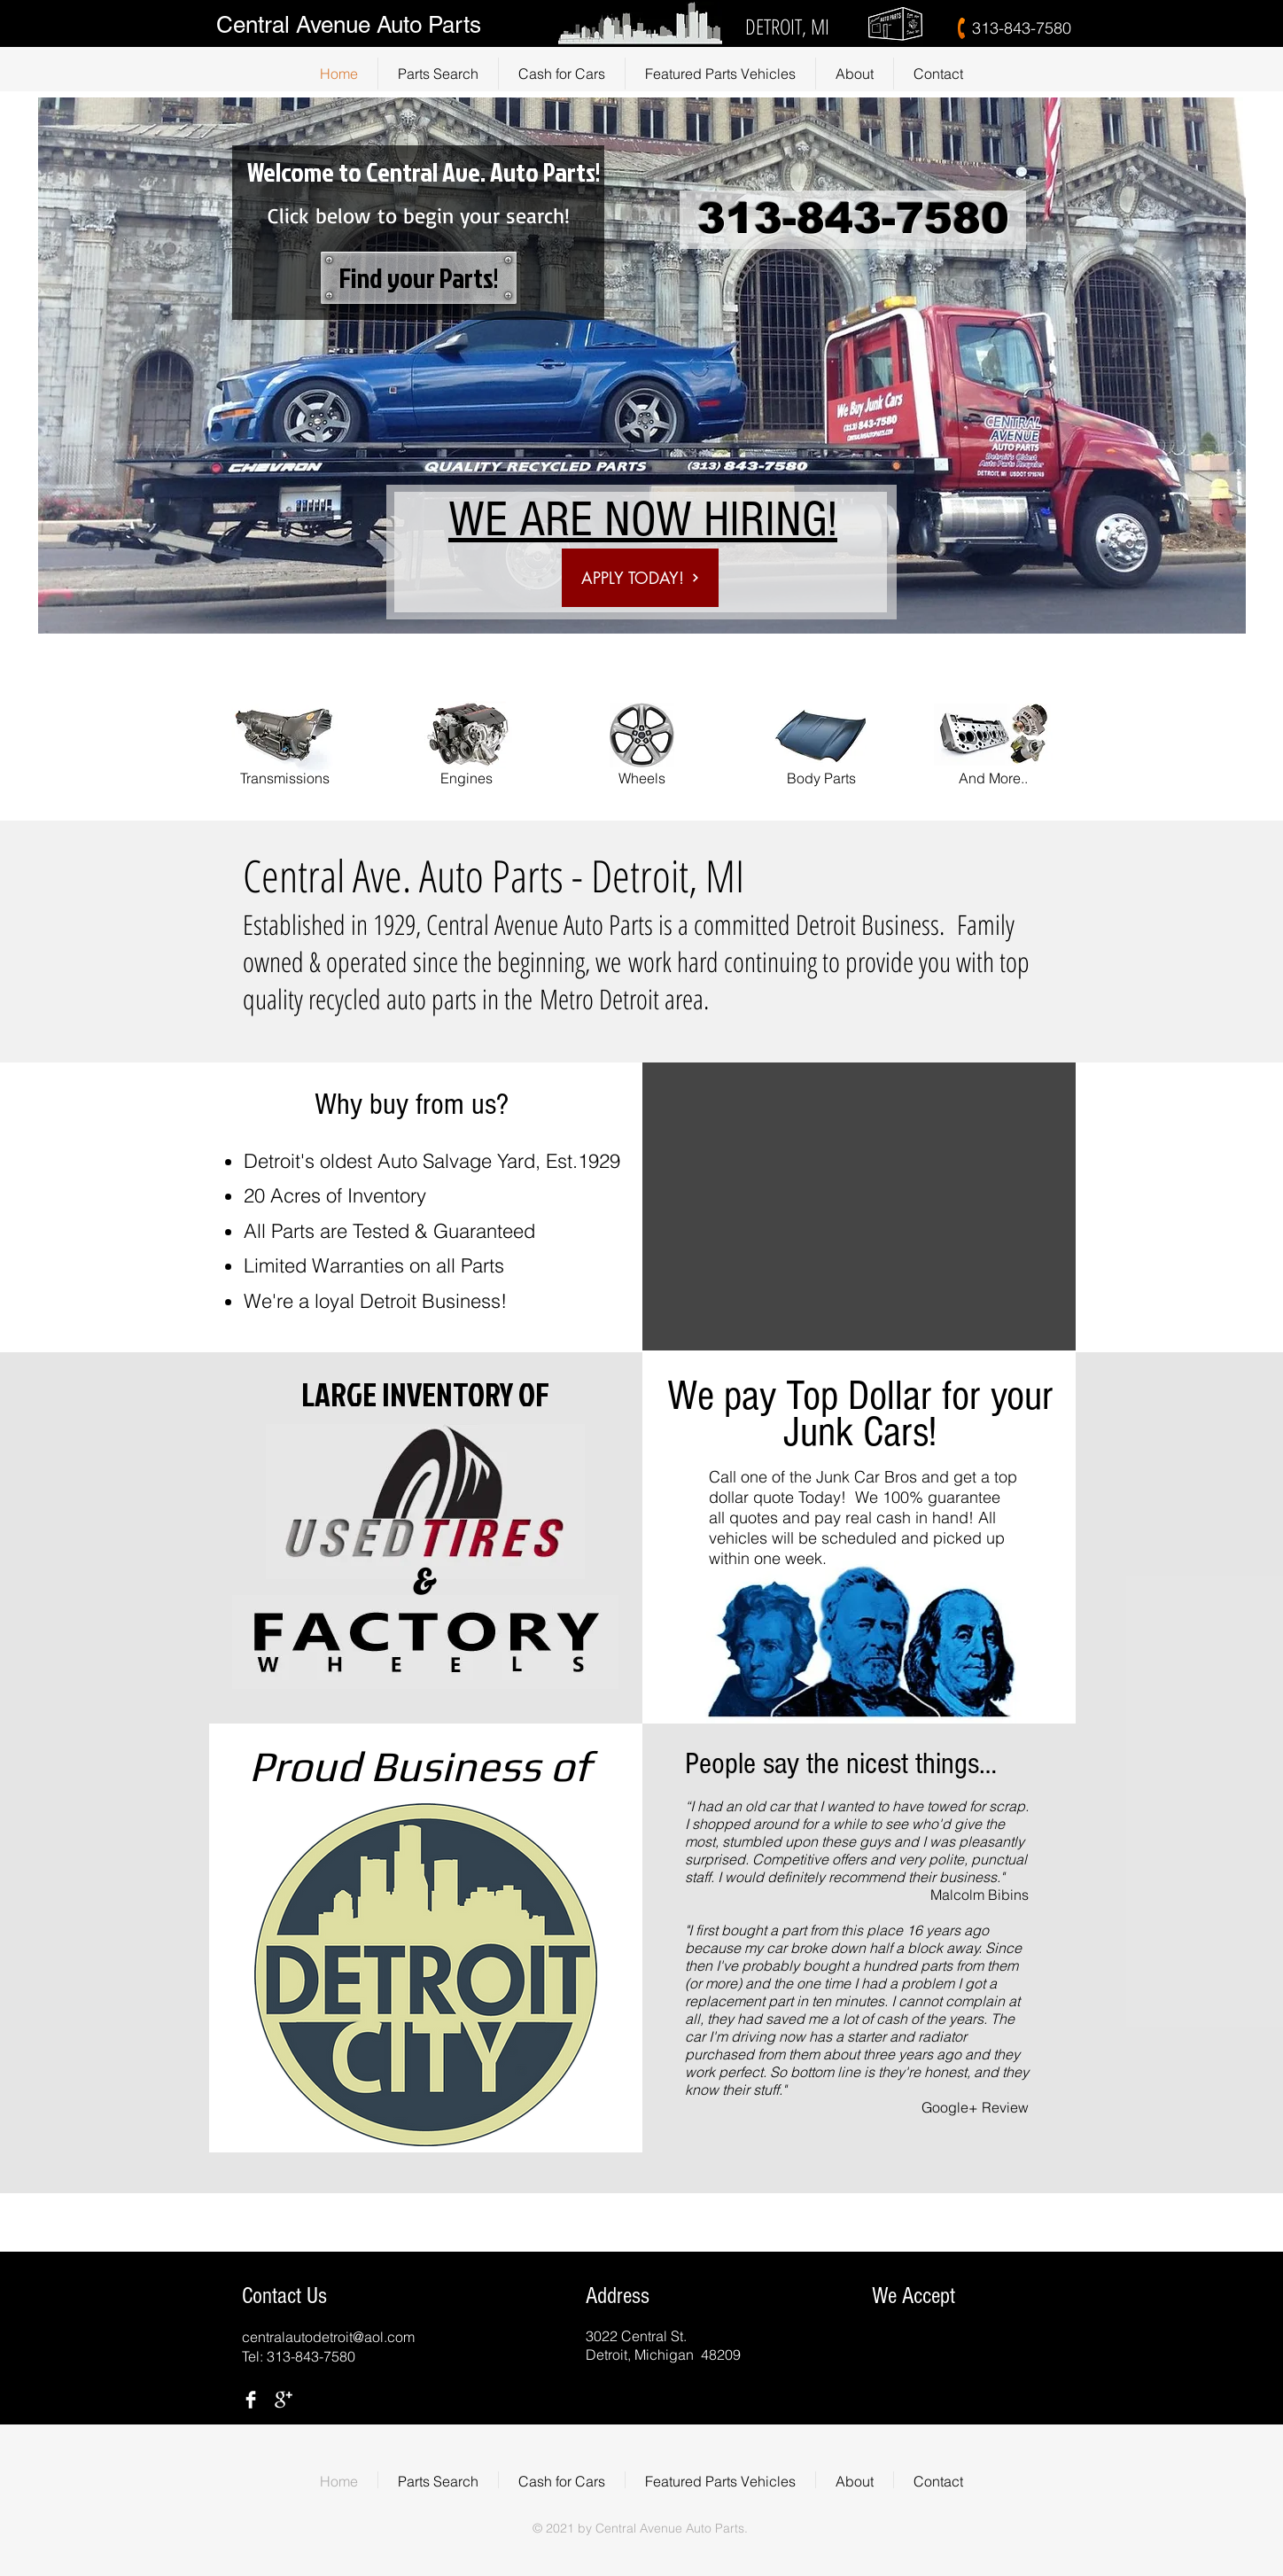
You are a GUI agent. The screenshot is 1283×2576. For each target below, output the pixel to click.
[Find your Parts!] (419, 278)
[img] (867, 2342)
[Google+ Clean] (283, 2400)
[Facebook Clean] (251, 2400)
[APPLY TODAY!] (640, 578)
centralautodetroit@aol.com (328, 2337)
